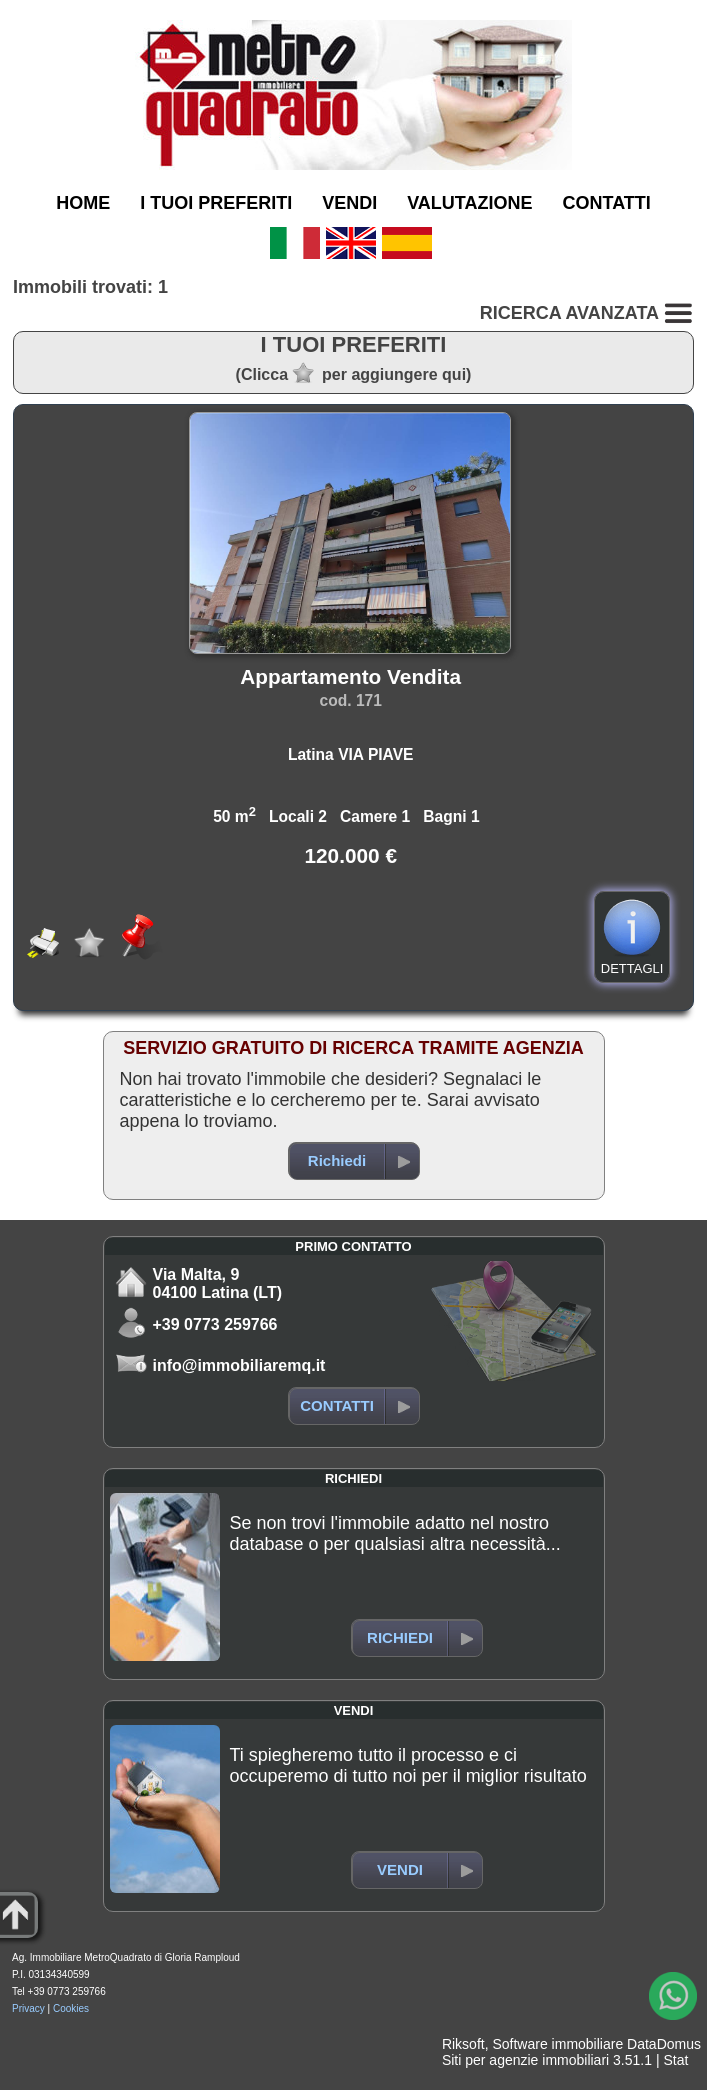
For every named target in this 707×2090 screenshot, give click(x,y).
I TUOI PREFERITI (216, 203)
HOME (83, 203)
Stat (675, 2060)
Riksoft (463, 2044)
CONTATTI (607, 203)
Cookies (71, 2008)
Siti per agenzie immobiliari (525, 2060)
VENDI (349, 203)
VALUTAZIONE (469, 203)
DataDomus (664, 2044)
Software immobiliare (557, 2044)
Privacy (28, 2008)
